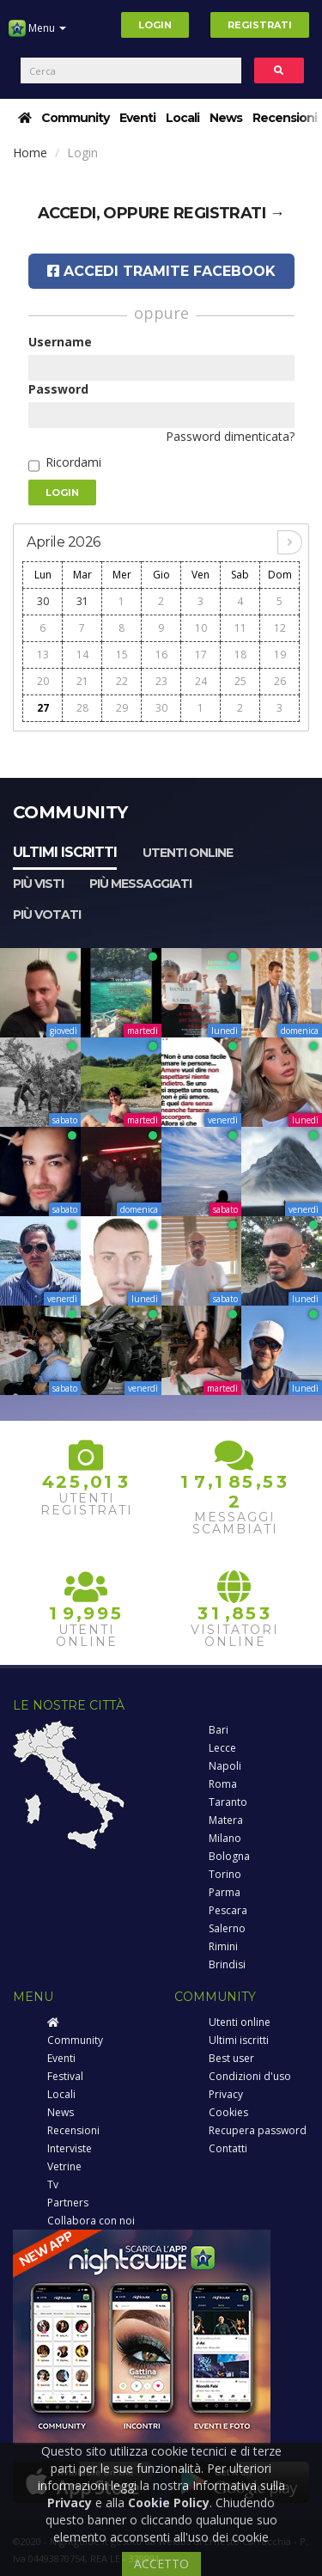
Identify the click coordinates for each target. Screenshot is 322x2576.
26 (280, 681)
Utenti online (188, 852)
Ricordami (73, 462)
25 (240, 681)
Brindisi (227, 1964)
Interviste (69, 2148)
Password (58, 389)
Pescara (228, 1910)
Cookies (228, 2112)
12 (280, 628)
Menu (37, 34)
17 (201, 654)
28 (82, 708)
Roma (223, 1784)
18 (240, 654)
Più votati (47, 914)
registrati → (229, 213)
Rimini (223, 1946)
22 (122, 681)
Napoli (225, 1766)
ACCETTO (161, 2563)
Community (75, 117)
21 (82, 681)
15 (122, 654)
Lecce (222, 1748)
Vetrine (64, 2166)
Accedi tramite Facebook (161, 271)
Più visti (38, 883)
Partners (67, 2202)
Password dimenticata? (230, 436)
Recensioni (284, 117)
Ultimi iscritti (65, 852)
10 (201, 628)
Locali (182, 117)
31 (82, 601)
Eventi (137, 117)
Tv (52, 2184)
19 (280, 654)
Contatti (228, 2148)
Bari (218, 1729)
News (226, 117)
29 (122, 708)
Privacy (226, 2094)
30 (43, 601)
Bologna (229, 1856)
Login (155, 25)
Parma (224, 1892)
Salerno (227, 1928)
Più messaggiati (140, 883)
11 (240, 628)
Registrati (260, 25)
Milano (225, 1838)
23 (161, 681)
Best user (231, 2058)
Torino (225, 1874)
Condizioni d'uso (250, 2076)
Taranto (228, 1802)
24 (201, 681)
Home (30, 152)
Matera (226, 1820)
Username (60, 341)
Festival (65, 2076)
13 (43, 654)
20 (43, 681)
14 (82, 654)
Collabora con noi (91, 2220)
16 (161, 654)
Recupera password (258, 2130)
